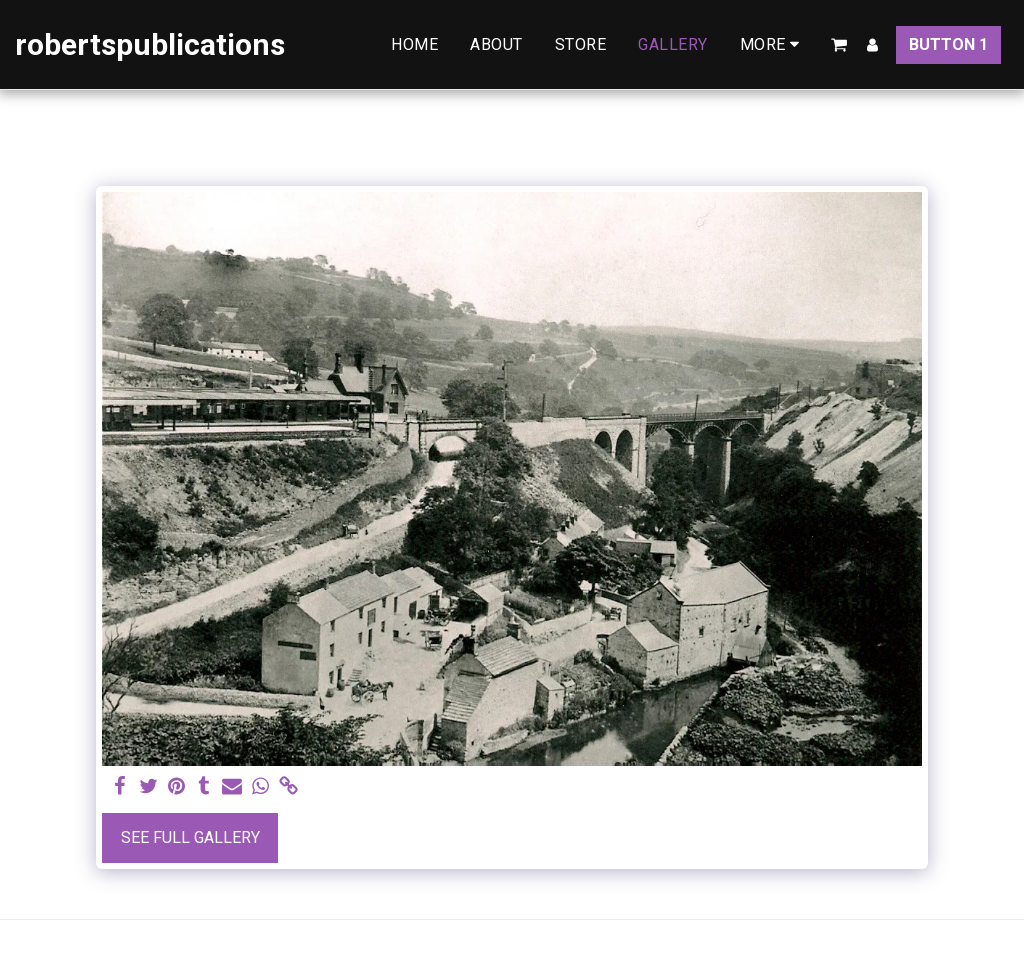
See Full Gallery (190, 837)
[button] (839, 45)
